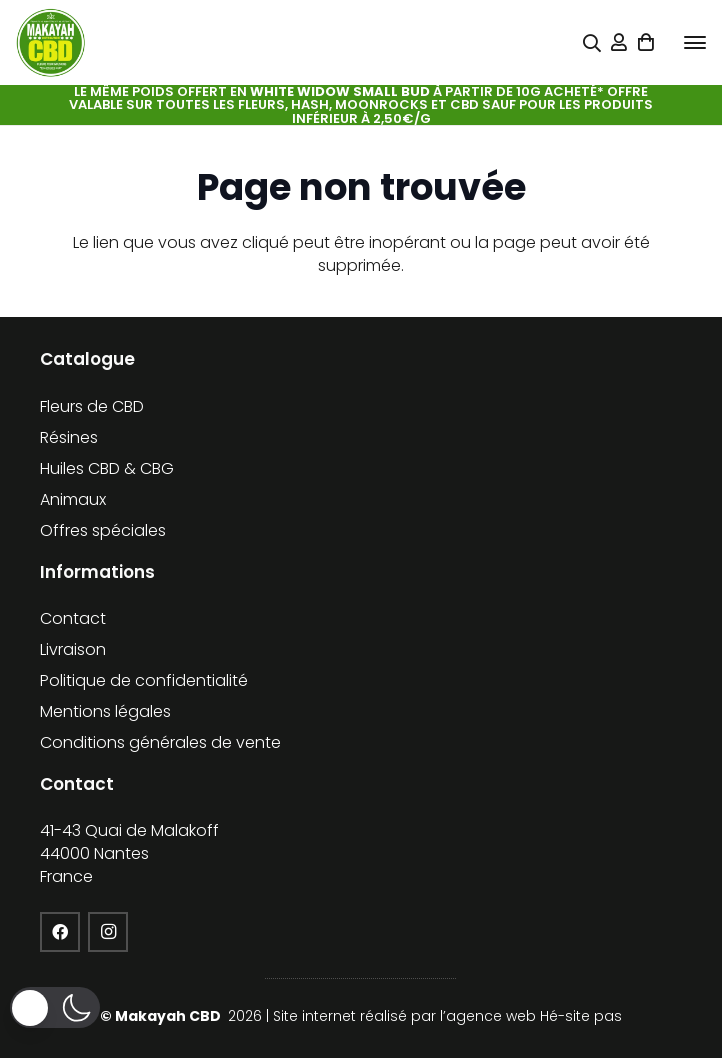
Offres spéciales (103, 530)
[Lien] (619, 42)
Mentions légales (105, 711)
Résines (69, 437)
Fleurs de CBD (92, 406)
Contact (73, 618)
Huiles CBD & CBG (107, 468)
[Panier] (647, 43)
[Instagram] (108, 932)
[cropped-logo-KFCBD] (51, 43)
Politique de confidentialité (144, 680)
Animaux (73, 499)
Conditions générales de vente (160, 742)
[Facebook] (60, 932)
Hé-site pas (581, 1016)
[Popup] (592, 43)
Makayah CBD (169, 1016)
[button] (695, 43)
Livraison (73, 649)
